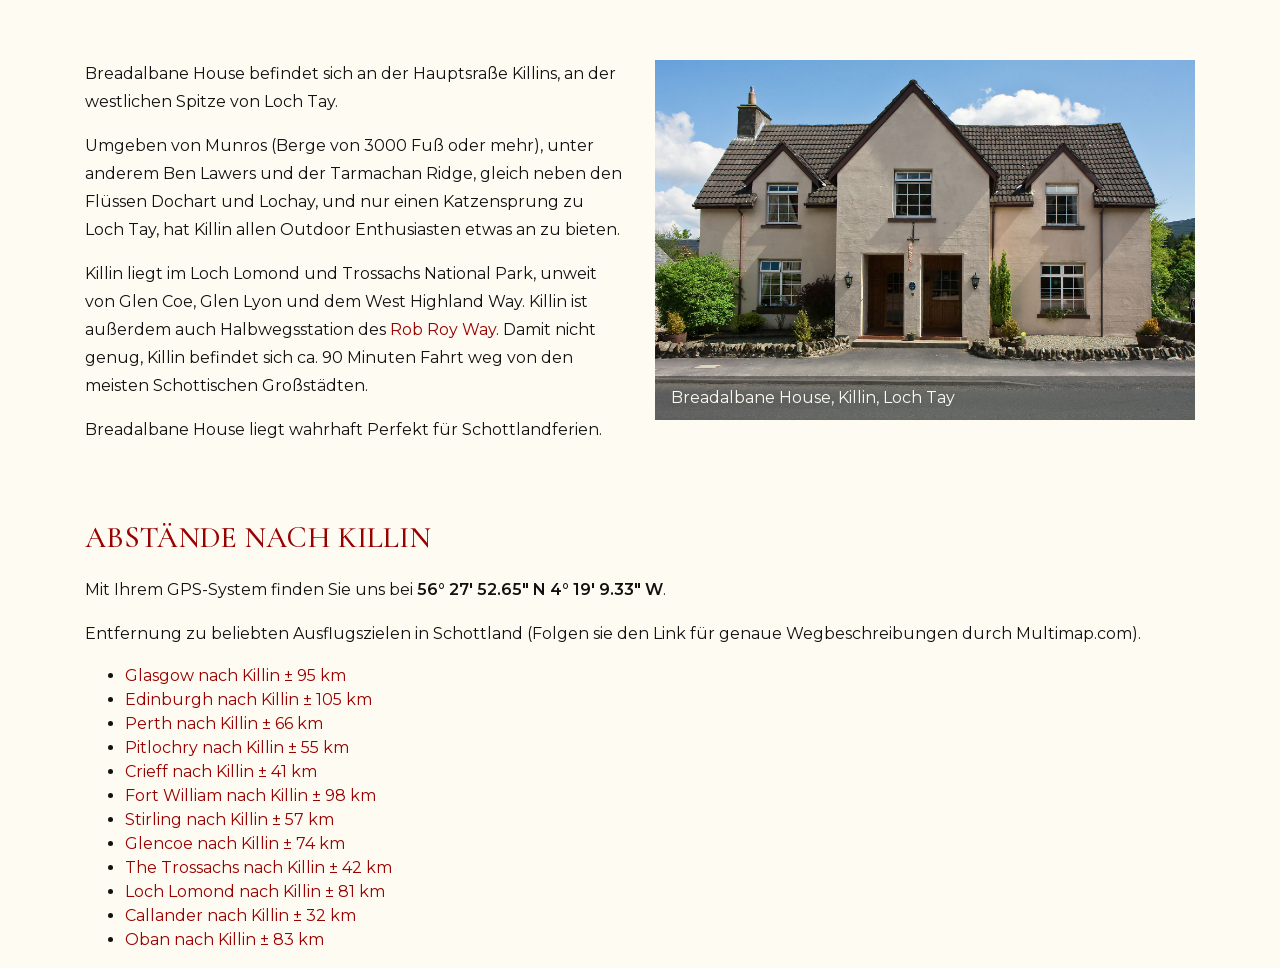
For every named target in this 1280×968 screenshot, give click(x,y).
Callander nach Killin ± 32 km (240, 915)
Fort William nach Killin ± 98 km (250, 795)
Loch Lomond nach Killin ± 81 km (255, 891)
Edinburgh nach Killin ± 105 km (248, 699)
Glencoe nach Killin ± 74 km (235, 843)
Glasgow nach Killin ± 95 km (235, 675)
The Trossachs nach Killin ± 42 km (258, 867)
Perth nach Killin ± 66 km (224, 723)
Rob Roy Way (443, 329)
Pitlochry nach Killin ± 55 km (237, 747)
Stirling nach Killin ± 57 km (229, 819)
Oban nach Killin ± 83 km (224, 939)
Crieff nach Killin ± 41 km (221, 771)
